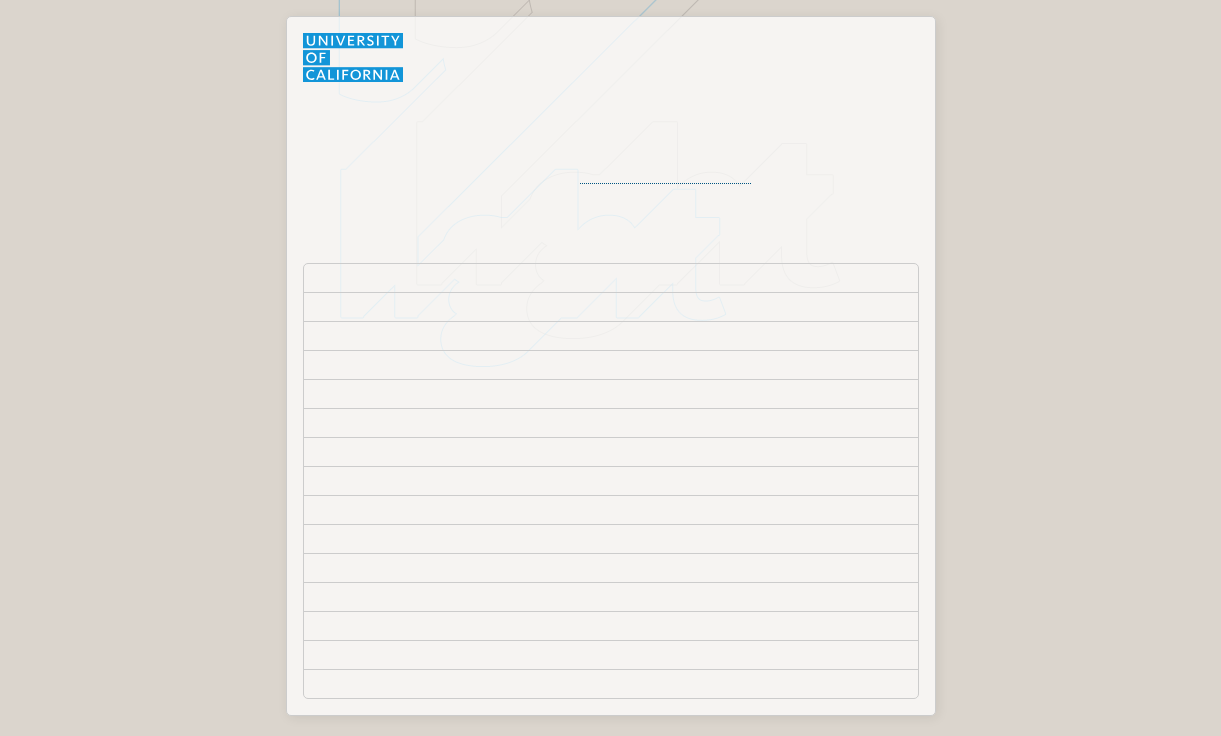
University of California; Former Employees (449, 683)
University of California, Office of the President (459, 509)
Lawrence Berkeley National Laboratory (438, 277)
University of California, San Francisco (434, 596)
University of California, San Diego (421, 567)
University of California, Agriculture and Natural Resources (497, 306)
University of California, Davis (406, 393)
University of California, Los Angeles (427, 451)
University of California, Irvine (405, 422)
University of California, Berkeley (416, 335)
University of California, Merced (412, 480)
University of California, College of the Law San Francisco (495, 364)
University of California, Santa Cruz (424, 654)
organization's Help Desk (665, 175)
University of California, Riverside (418, 538)
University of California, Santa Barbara (434, 625)
